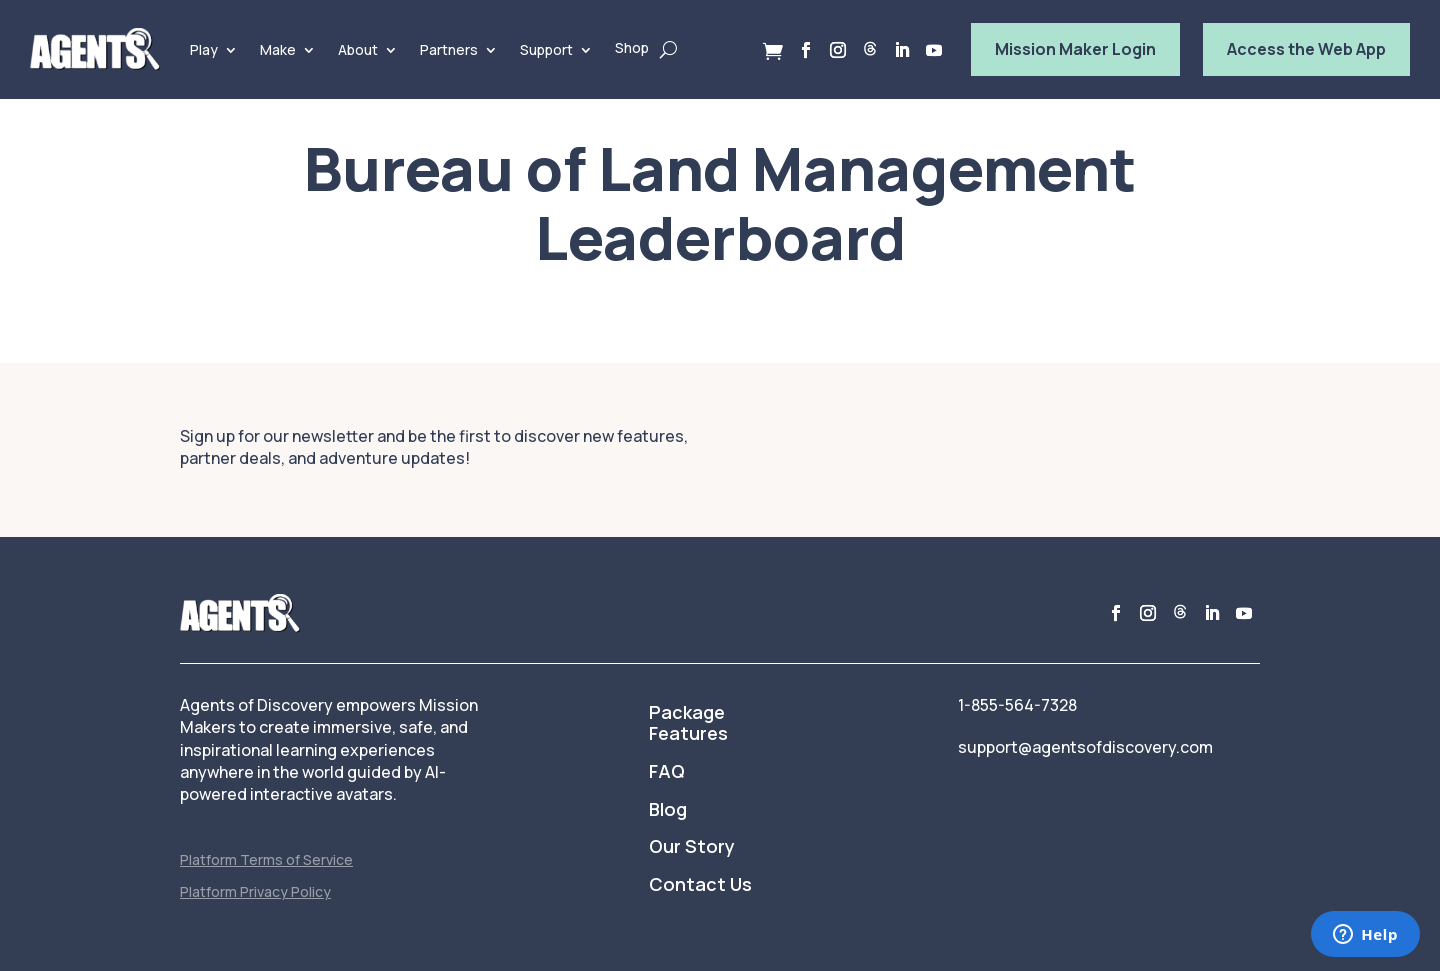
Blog (668, 810)
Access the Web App (1306, 49)
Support (546, 49)
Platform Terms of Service (266, 859)
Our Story (692, 847)
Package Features (688, 724)
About (358, 49)
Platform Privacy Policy (255, 891)
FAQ (667, 772)
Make (278, 49)
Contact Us (700, 885)
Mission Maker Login (1075, 49)
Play (204, 49)
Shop (632, 47)
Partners (449, 49)
